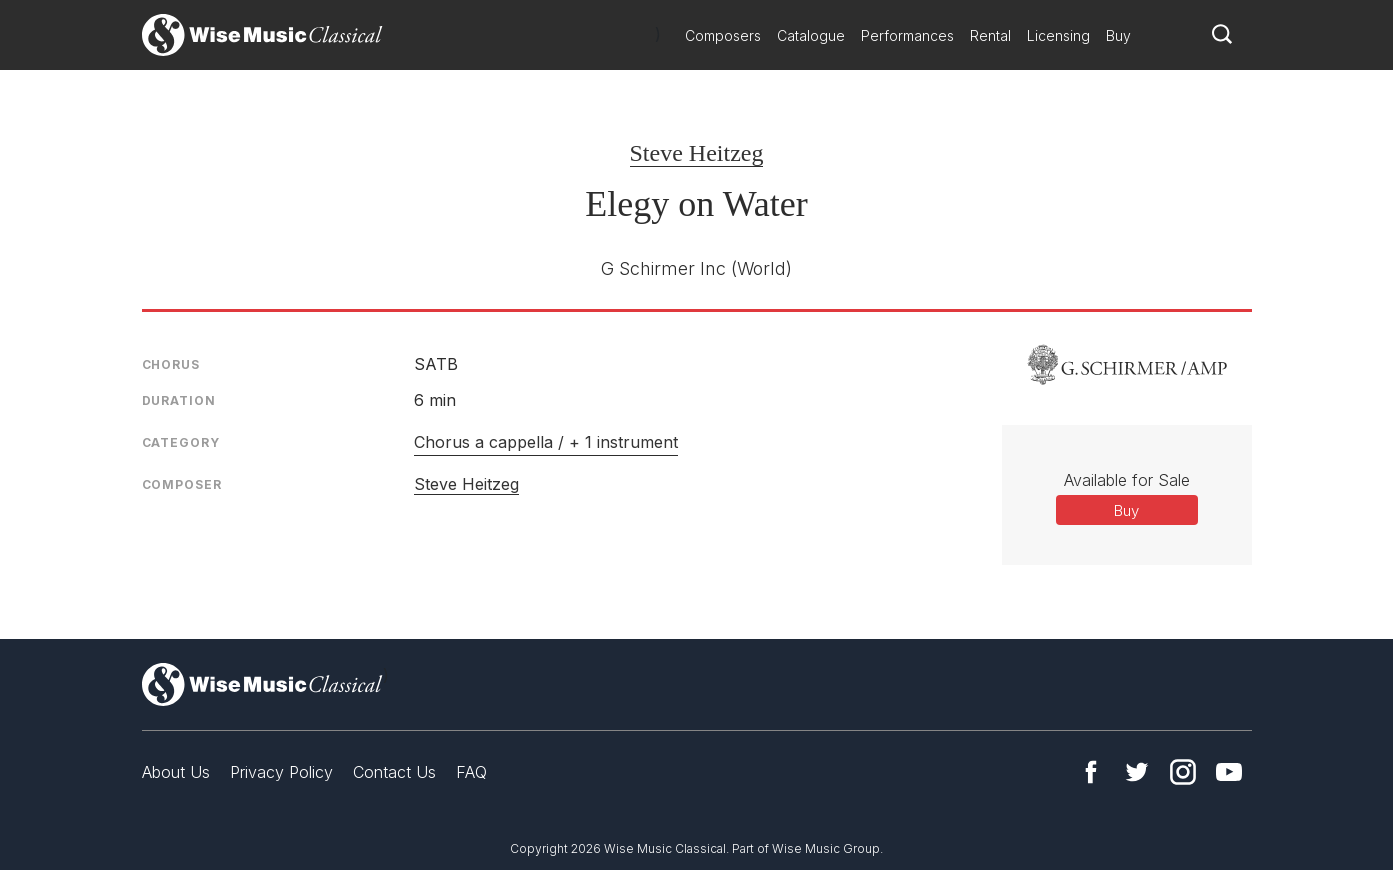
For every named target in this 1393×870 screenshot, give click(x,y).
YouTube (1229, 772)
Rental (990, 35)
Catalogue (811, 35)
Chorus (171, 364)
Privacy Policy (281, 772)
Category (181, 442)
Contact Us (394, 772)
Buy (1118, 35)
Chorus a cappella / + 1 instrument (546, 442)
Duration (179, 400)
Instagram (1183, 772)
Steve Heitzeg (697, 153)
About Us (176, 772)
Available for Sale (1127, 480)
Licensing (1058, 35)
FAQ (471, 772)
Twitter (1137, 772)
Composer (182, 484)
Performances (907, 35)
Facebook (1091, 772)
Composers (723, 35)
